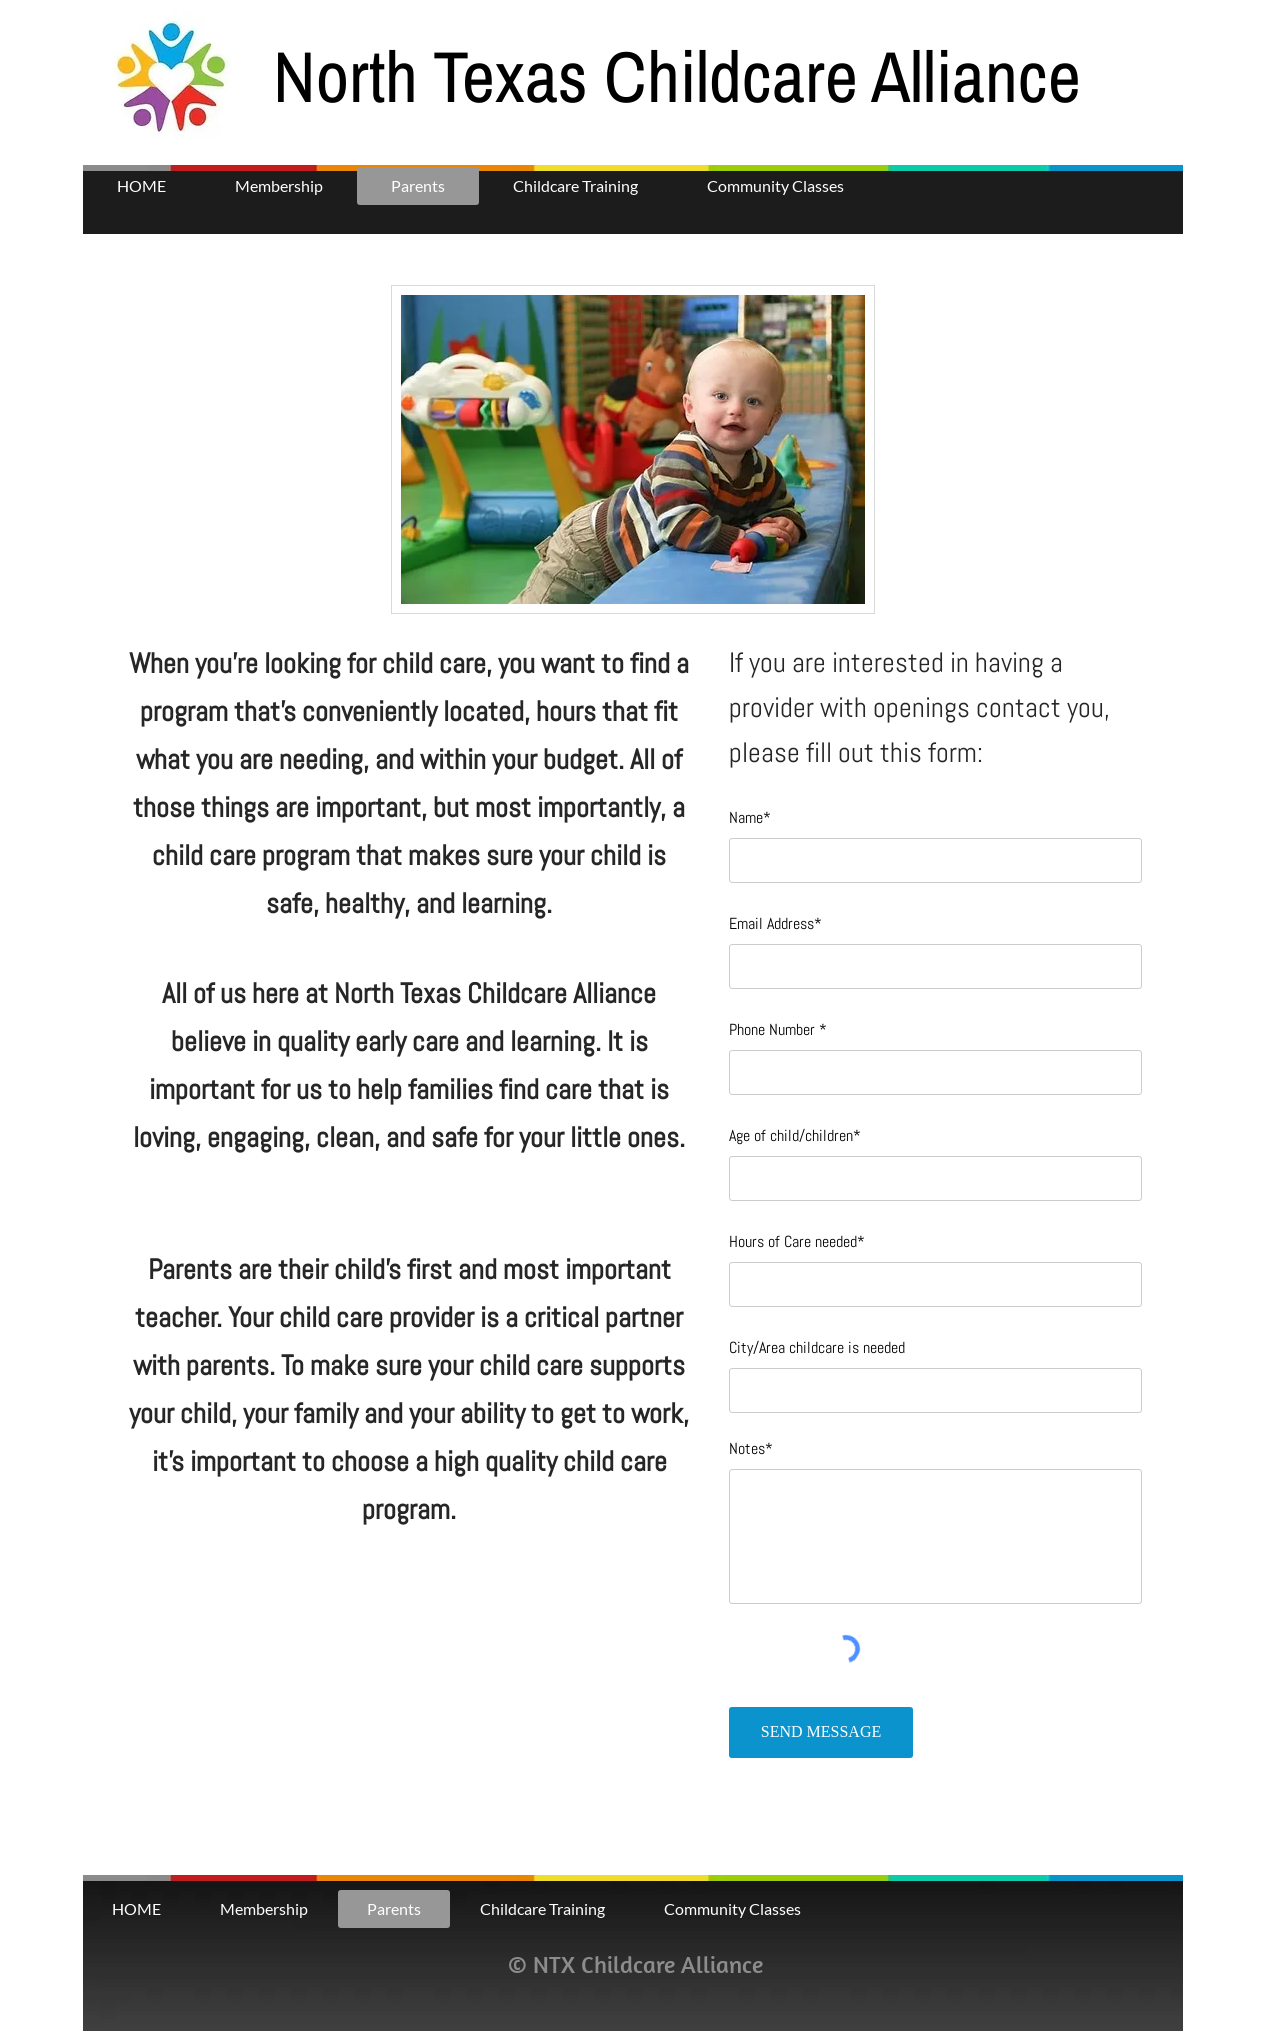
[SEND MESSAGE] (821, 1732)
